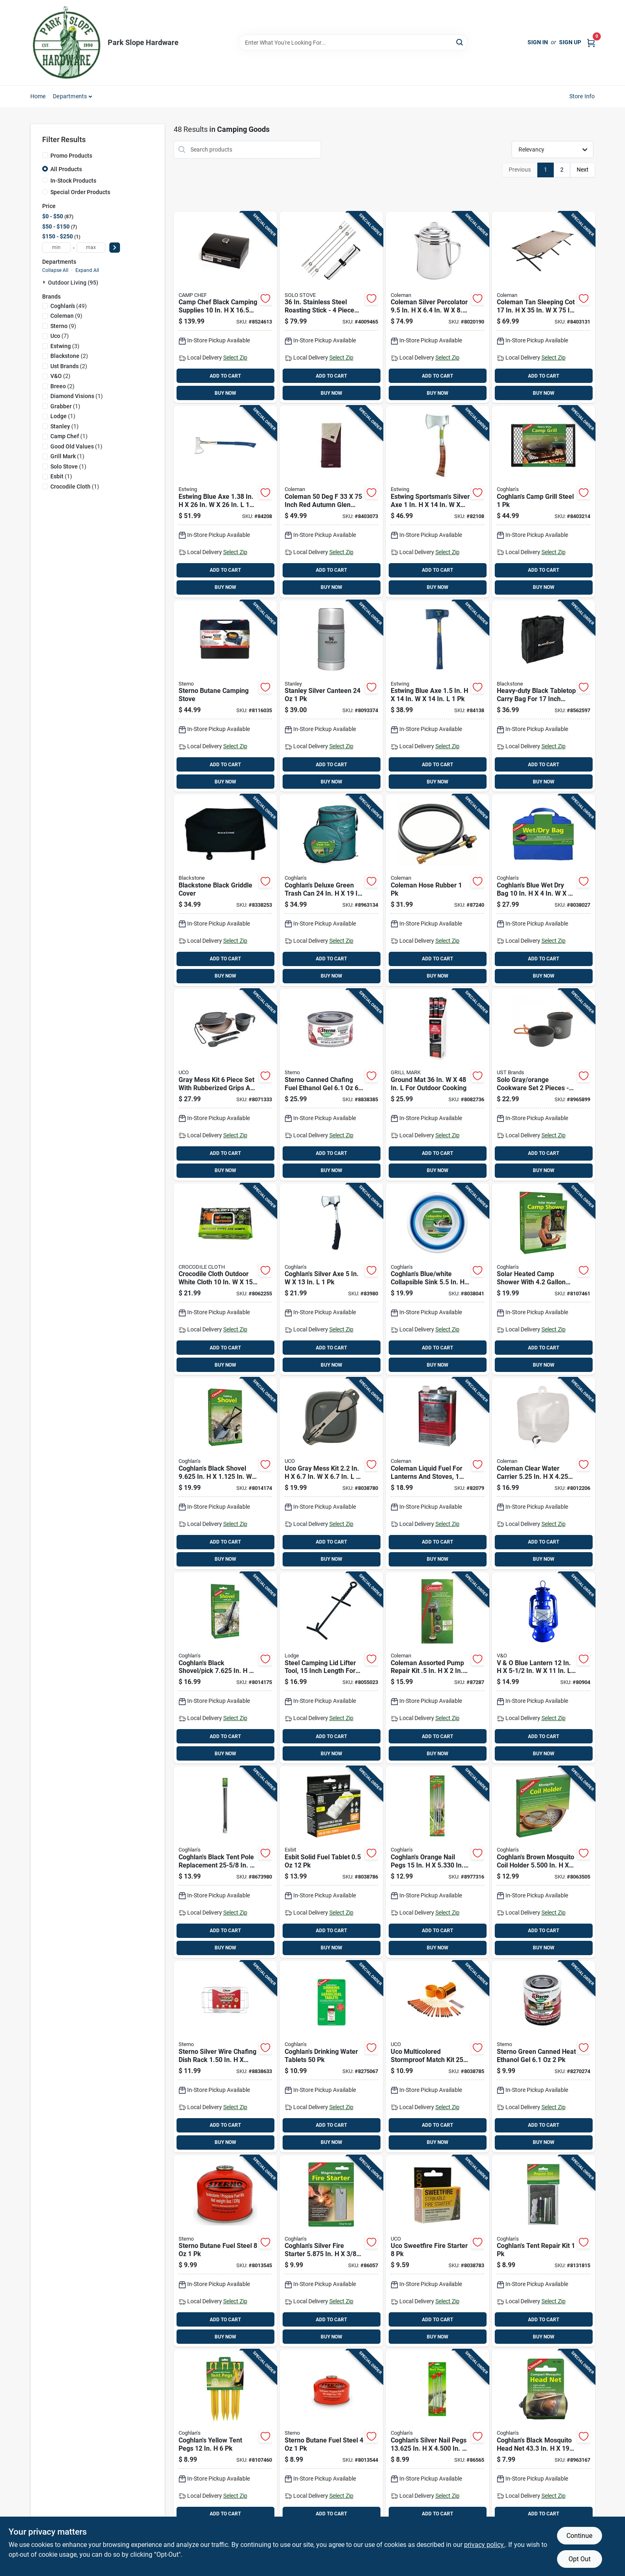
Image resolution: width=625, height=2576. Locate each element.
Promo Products (71, 156)
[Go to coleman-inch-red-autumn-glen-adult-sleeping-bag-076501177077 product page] (331, 502)
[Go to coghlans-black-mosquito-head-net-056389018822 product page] (543, 2445)
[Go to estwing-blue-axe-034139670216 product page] (225, 502)
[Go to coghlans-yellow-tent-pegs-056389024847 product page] (225, 2445)
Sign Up (570, 42)
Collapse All (55, 270)
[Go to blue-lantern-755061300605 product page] (543, 1668)
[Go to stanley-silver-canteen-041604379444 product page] (331, 696)
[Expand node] (45, 282)
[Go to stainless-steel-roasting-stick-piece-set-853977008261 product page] (331, 307)
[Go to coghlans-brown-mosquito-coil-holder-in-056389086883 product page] (543, 1862)
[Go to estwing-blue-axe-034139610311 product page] (437, 696)
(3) (64, 346)
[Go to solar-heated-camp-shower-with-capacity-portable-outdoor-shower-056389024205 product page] (543, 1279)
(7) (59, 336)
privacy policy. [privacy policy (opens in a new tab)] (484, 2545)
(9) (66, 315)
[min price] (56, 247)
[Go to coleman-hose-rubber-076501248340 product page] (437, 890)
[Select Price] (114, 247)
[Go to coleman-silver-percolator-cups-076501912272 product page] (437, 307)
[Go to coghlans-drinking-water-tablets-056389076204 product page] (331, 2057)
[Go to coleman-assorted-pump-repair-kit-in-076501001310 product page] (437, 1668)
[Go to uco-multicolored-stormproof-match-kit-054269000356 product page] (437, 2057)
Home (38, 96)
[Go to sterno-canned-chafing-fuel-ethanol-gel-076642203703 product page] (331, 1085)
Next (583, 169)
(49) (68, 306)
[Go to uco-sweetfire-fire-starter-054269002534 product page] (437, 2251)
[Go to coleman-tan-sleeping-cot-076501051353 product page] (543, 307)
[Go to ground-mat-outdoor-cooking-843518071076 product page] (437, 1085)
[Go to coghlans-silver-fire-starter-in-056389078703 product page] (331, 2251)
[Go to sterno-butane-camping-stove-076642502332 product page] (225, 696)
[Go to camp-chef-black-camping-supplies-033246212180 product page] (225, 307)
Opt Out (579, 2559)
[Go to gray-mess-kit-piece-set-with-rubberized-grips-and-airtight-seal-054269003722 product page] (225, 1085)
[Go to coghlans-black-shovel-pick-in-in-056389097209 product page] (225, 1668)
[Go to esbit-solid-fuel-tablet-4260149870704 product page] (331, 1862)
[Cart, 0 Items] (591, 42)
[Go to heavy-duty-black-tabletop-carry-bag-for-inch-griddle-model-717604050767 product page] (543, 696)
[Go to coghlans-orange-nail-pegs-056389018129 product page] (437, 1862)
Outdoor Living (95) (73, 282)
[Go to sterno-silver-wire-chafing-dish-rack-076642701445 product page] (225, 2057)
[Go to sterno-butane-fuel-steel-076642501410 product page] (225, 2251)
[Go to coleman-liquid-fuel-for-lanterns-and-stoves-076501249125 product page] (437, 1473)
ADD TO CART (225, 376)
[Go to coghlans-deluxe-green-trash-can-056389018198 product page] (331, 890)
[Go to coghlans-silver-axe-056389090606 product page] (331, 1279)
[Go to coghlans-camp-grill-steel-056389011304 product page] (543, 502)
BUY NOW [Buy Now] (225, 393)
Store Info (582, 96)
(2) (69, 356)
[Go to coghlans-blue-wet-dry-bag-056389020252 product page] (543, 890)
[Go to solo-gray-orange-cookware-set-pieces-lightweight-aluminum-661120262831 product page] (543, 1085)
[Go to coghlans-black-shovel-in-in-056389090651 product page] (225, 1473)
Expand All (87, 270)
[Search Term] (353, 42)
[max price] (91, 247)
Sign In (538, 42)
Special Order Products (80, 192)
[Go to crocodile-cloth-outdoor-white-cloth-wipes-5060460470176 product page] (225, 1279)
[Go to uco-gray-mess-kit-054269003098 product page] (331, 1473)
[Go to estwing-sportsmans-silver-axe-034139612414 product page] (437, 502)
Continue (579, 2536)
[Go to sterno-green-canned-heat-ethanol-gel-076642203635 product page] (543, 2057)
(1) (76, 396)
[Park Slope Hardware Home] (66, 42)
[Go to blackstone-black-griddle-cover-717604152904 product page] (225, 890)
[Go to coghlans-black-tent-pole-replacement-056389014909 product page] (225, 1862)
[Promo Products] (45, 155)
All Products (66, 169)
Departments (70, 96)
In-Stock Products (73, 181)
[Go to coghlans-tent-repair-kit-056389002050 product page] (543, 2251)
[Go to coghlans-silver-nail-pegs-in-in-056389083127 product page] (437, 2445)
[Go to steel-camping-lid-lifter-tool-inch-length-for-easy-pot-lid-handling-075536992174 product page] (331, 1668)
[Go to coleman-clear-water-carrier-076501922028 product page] (543, 1473)
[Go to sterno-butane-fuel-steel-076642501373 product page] (331, 2445)
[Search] (460, 42)
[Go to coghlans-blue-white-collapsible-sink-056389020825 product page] (437, 1279)
